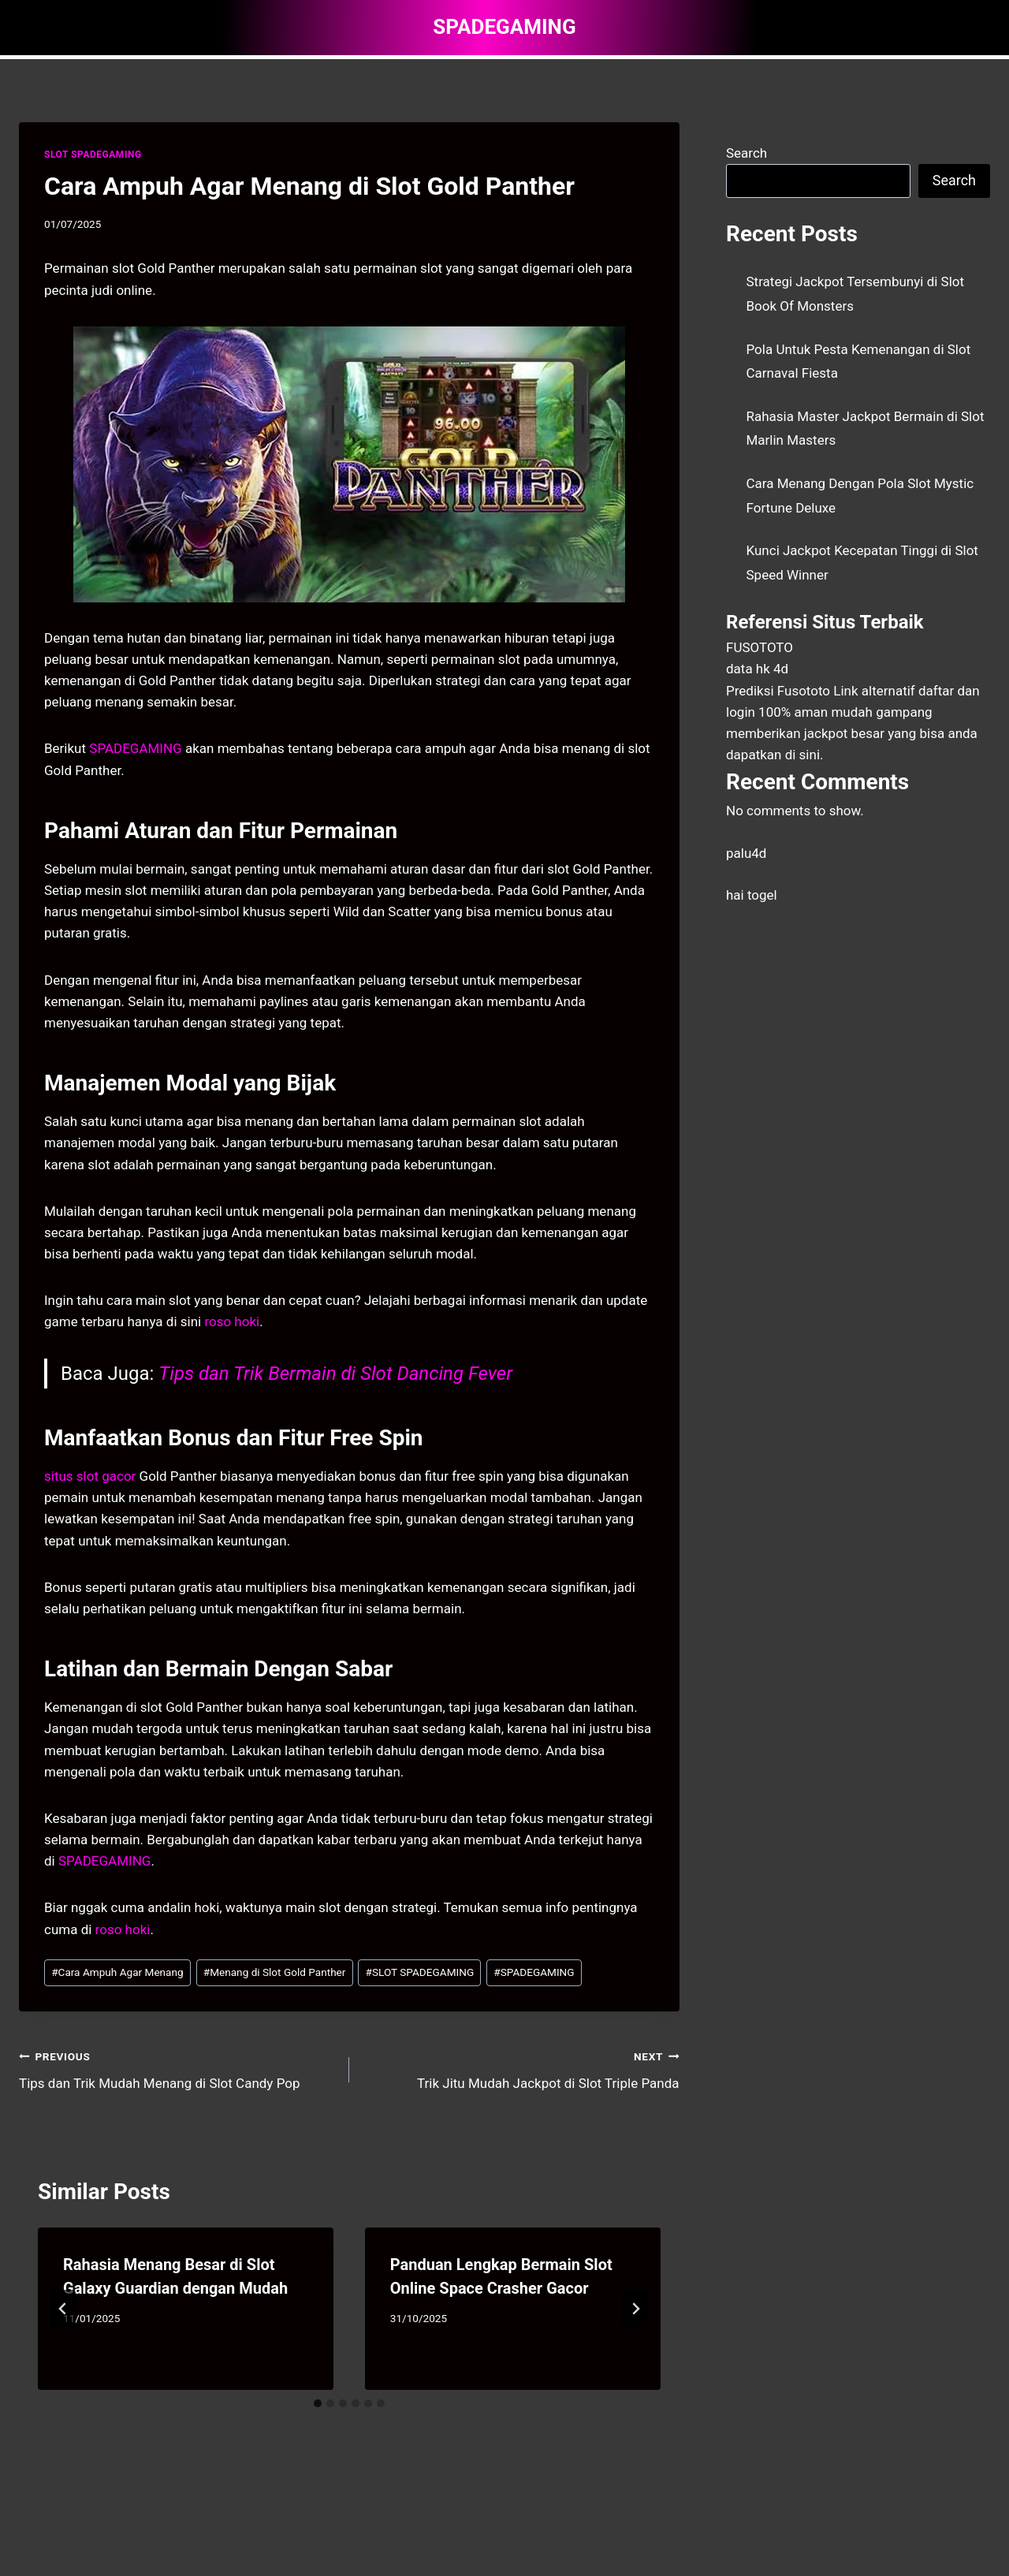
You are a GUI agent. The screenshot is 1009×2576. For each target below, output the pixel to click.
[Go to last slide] (63, 2309)
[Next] (635, 2309)
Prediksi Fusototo (778, 691)
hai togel (751, 895)
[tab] (318, 2403)
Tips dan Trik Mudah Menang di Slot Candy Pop (177, 2068)
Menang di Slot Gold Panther (274, 1972)
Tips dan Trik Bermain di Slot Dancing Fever (335, 1374)
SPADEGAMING (533, 1972)
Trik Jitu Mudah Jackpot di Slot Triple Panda (521, 2068)
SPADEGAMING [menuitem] (135, 748)
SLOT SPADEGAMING (93, 154)
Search (746, 153)
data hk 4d (757, 669)
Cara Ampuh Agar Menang (117, 1972)
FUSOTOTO (759, 647)
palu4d (746, 853)
